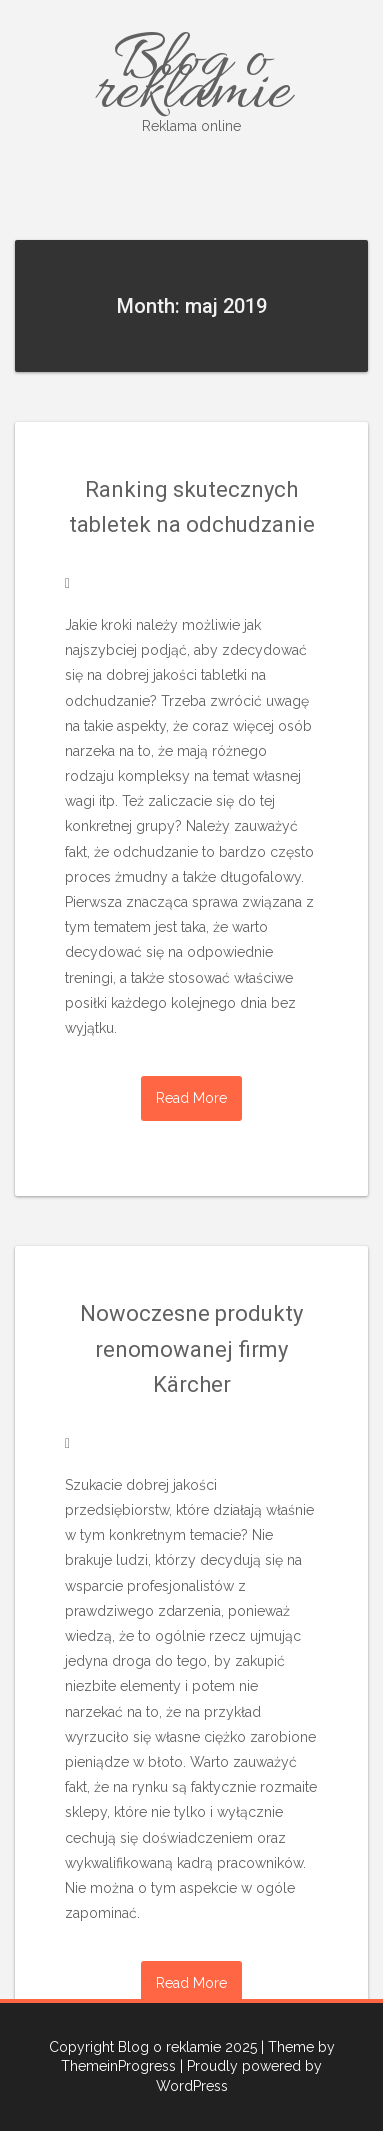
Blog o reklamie (191, 79)
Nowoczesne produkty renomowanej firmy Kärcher (191, 1348)
